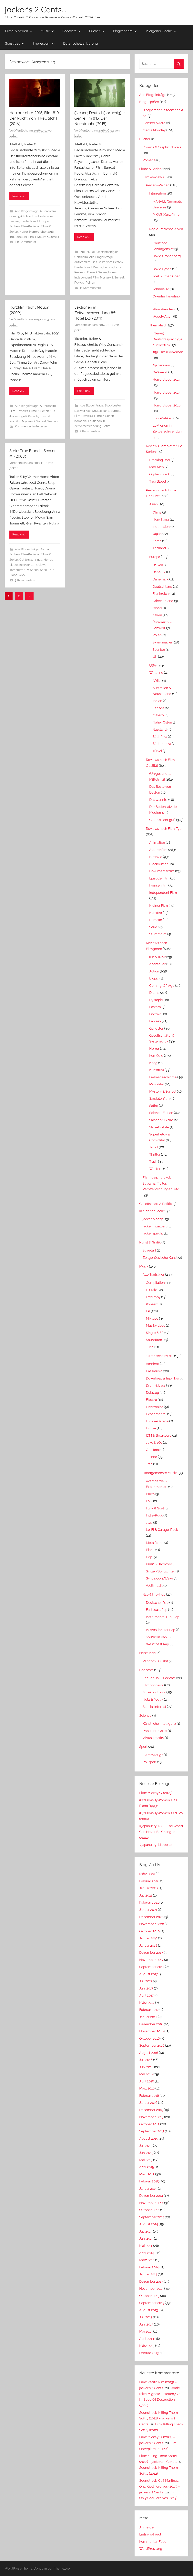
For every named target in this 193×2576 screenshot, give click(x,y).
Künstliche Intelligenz (159, 1723)
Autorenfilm (48, 211)
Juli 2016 (145, 2060)
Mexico (158, 715)
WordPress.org (150, 2549)
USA (22, 575)
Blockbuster (113, 405)
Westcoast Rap (157, 1644)
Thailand (159, 548)
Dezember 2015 (151, 2110)
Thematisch (158, 325)
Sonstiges (15, 43)
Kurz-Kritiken (163, 418)
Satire (106, 426)
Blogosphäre (125, 31)
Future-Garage (157, 1421)
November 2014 (151, 2203)
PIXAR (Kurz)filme (166, 214)
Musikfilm (156, 1084)
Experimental (156, 1414)
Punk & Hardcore (159, 1564)
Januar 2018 (148, 1945)
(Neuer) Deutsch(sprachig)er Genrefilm (167, 339)
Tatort (153, 1147)
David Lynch (162, 269)
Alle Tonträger (153, 1274)
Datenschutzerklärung (80, 43)
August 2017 (148, 1974)
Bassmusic (154, 1371)
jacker (13, 135)
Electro (151, 1400)
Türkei (157, 751)
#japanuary (161, 365)
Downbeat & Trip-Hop (162, 1378)
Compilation (155, 1283)
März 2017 (146, 2003)
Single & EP (155, 1333)
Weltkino (53, 421)
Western (155, 1169)
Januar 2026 (148, 1888)
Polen (157, 635)
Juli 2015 (145, 2146)
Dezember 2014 (151, 2196)
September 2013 (151, 2303)
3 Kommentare (25, 580)
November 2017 (151, 1960)
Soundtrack (155, 1340)
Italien (157, 615)
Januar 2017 (148, 2017)
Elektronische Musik (158, 1356)
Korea (157, 541)
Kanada (33, 416)
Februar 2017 (149, 2010)
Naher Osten (162, 722)
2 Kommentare (90, 431)
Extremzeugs (153, 1755)
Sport (143, 1747)
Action (154, 971)
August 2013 (148, 2310)
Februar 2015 (149, 2181)
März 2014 (146, 2260)
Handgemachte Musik (160, 1473)
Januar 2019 (148, 1938)
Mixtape (152, 1318)
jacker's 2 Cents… (35, 9)
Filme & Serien (18, 31)
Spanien (159, 649)
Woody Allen (162, 316)
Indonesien (161, 527)
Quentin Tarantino (166, 296)
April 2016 (146, 2081)
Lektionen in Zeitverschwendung (167, 431)
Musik (47, 31)
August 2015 (148, 2138)
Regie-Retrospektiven (166, 229)
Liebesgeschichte (21, 565)
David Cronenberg (167, 256)
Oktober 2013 (149, 2296)
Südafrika (160, 737)
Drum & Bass (155, 1385)
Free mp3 (153, 1297)
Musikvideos (155, 1325)
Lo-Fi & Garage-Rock (162, 1530)
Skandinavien (163, 642)
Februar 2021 (149, 1902)
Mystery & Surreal (47, 237)
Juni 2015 (146, 2153)
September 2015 (151, 2131)
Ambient (152, 1364)
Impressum (44, 43)
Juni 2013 (146, 2324)
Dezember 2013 (151, 2281)
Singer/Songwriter (160, 1571)
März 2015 (146, 2174)
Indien (157, 701)
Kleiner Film (158, 905)
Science (145, 1715)
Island (157, 608)
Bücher (97, 31)
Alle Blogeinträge (26, 211)
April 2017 (146, 1995)
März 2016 (147, 2088)
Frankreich (161, 594)
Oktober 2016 (149, 2038)
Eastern (155, 1007)
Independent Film (21, 237)
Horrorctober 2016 (41, 231)
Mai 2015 (145, 2160)
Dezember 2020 (151, 1917)
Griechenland (163, 601)
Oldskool (153, 1450)
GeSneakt (160, 372)
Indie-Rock (154, 1515)
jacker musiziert (155, 1226)
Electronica (154, 1407)
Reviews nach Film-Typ (163, 829)
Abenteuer (157, 964)
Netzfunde (147, 1653)
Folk (149, 1501)
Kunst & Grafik (150, 1242)
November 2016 (151, 2031)
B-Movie (155, 857)
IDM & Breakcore (158, 1435)
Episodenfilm (159, 878)
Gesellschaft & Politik (155, 1204)
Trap (149, 1464)
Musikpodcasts (154, 1692)
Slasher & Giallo (161, 1120)
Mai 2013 (145, 2331)
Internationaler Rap (160, 1630)
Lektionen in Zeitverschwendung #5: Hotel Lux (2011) (95, 313)
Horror (23, 231)
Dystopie (156, 1000)
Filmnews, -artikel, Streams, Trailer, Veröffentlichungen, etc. (161, 1183)
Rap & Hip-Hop (154, 1594)
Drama (97, 267)
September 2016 (151, 2045)
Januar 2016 (148, 2103)
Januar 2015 (148, 2188)
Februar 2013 (149, 2353)
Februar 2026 (149, 1881)
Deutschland (29, 221)
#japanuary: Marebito (155, 1845)
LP (148, 1311)
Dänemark (160, 579)
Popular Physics (155, 1731)
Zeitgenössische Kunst (160, 1258)
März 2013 (146, 2346)
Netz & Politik (153, 1699)
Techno (151, 1457)
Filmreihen (157, 193)
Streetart (149, 1250)
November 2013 (151, 2288)
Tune (150, 1347)
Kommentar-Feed (153, 2542)
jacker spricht (153, 1233)
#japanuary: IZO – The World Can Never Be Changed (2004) (161, 1832)
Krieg (153, 1063)
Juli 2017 (145, 1981)
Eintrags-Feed (150, 2534)
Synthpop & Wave (159, 1578)
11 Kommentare (90, 288)
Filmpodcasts (153, 1685)
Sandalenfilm (159, 1098)
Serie (43, 570)
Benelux (159, 572)
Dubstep (152, 1393)
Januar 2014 (148, 2274)
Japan (157, 534)
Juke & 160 (154, 1442)
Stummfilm (158, 934)
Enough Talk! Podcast (159, 1678)
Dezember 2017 (151, 1952)
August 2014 (148, 2224)
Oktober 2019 (149, 1931)
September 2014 (151, 2217)
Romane (149, 160)
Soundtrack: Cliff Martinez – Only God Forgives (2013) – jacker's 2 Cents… (160, 2486)
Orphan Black (159, 474)
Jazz (149, 1523)
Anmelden (147, 2527)
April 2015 (146, 2167)
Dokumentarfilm (161, 871)
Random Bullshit (155, 1661)
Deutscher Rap (157, 1603)
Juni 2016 (146, 2067)
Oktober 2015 (149, 2124)
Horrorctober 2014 (166, 379)
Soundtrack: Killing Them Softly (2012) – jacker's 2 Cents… (158, 2418)
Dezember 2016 (151, 2024)
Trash (153, 1161)
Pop (149, 1557)
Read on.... (19, 196)
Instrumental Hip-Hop (162, 1617)
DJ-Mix (151, 1290)
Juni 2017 (146, 1988)
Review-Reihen (84, 282)
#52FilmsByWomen (168, 352)
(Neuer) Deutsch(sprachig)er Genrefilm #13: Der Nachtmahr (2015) (99, 118)
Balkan (158, 565)
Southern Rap (156, 1637)
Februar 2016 (149, 2096)
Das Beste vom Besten (107, 262)
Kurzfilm (15, 421)
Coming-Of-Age (20, 216)
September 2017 (151, 1967)
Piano (150, 1550)
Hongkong (161, 519)
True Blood (157, 481)
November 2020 (151, 1924)
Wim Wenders (164, 309)
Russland (160, 729)
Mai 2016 (146, 2074)
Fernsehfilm (158, 885)
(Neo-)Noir (157, 957)
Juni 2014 (146, 2238)
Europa (44, 221)
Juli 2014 (145, 2231)
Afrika (157, 681)
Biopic (154, 978)
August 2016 (148, 2053)
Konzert (152, 1304)
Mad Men (156, 467)
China (157, 512)
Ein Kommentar (25, 242)
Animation (157, 842)
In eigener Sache (161, 31)
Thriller (154, 1154)
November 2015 (151, 2117)
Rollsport (150, 1762)
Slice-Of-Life (159, 1127)
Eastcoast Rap (156, 1610)
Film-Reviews (30, 226)
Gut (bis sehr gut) (30, 559)
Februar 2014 (149, 2267)
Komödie (80, 421)
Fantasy (14, 226)
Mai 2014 (145, 2246)
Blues (150, 1494)
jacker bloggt (153, 1219)
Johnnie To (161, 289)
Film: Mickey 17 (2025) (155, 1793)
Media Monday (154, 130)
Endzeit (155, 1014)
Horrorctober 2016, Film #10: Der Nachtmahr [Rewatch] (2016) (34, 118)
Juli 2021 (145, 1895)
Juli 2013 (145, 2317)
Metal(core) (155, 1543)
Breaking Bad (159, 460)
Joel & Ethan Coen (166, 276)
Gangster (156, 1028)
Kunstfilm (46, 416)
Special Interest (154, 1707)
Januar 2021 (148, 1910)
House (151, 1428)
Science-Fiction (161, 1113)
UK (155, 657)
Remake (155, 920)
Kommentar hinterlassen (31, 426)
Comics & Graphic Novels (162, 147)
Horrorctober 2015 (166, 392)
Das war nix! (82, 411)
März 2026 (147, 1874)
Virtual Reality (153, 1738)
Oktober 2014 (149, 2210)
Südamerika (162, 744)
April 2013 (146, 2339)
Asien (153, 504)
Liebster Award (154, 123)
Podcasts (71, 31)
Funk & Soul (155, 1508)
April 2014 (146, 2253)
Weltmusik (154, 1586)
